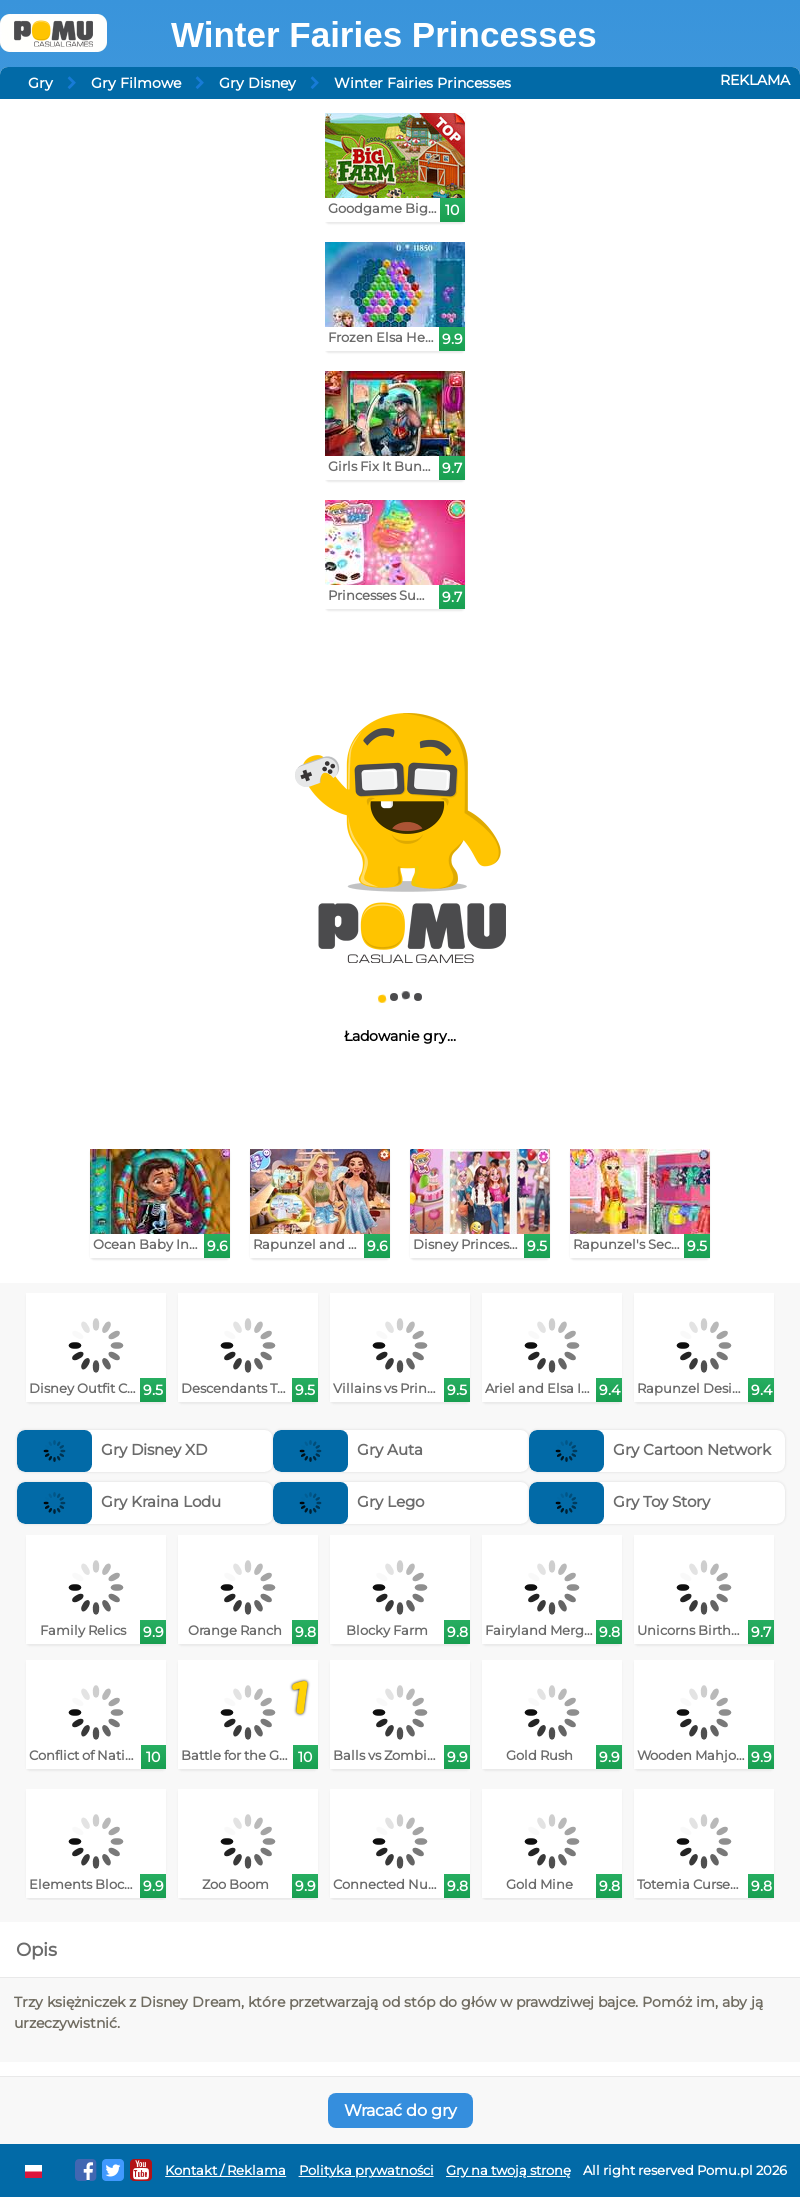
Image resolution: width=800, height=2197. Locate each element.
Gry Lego (348, 1501)
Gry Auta (348, 1449)
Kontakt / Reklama (225, 2170)
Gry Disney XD (112, 1449)
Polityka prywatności (366, 2170)
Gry (40, 83)
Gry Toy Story (619, 1501)
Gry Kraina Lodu (119, 1501)
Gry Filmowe (136, 83)
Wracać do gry (400, 2110)
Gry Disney (257, 83)
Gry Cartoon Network (650, 1449)
